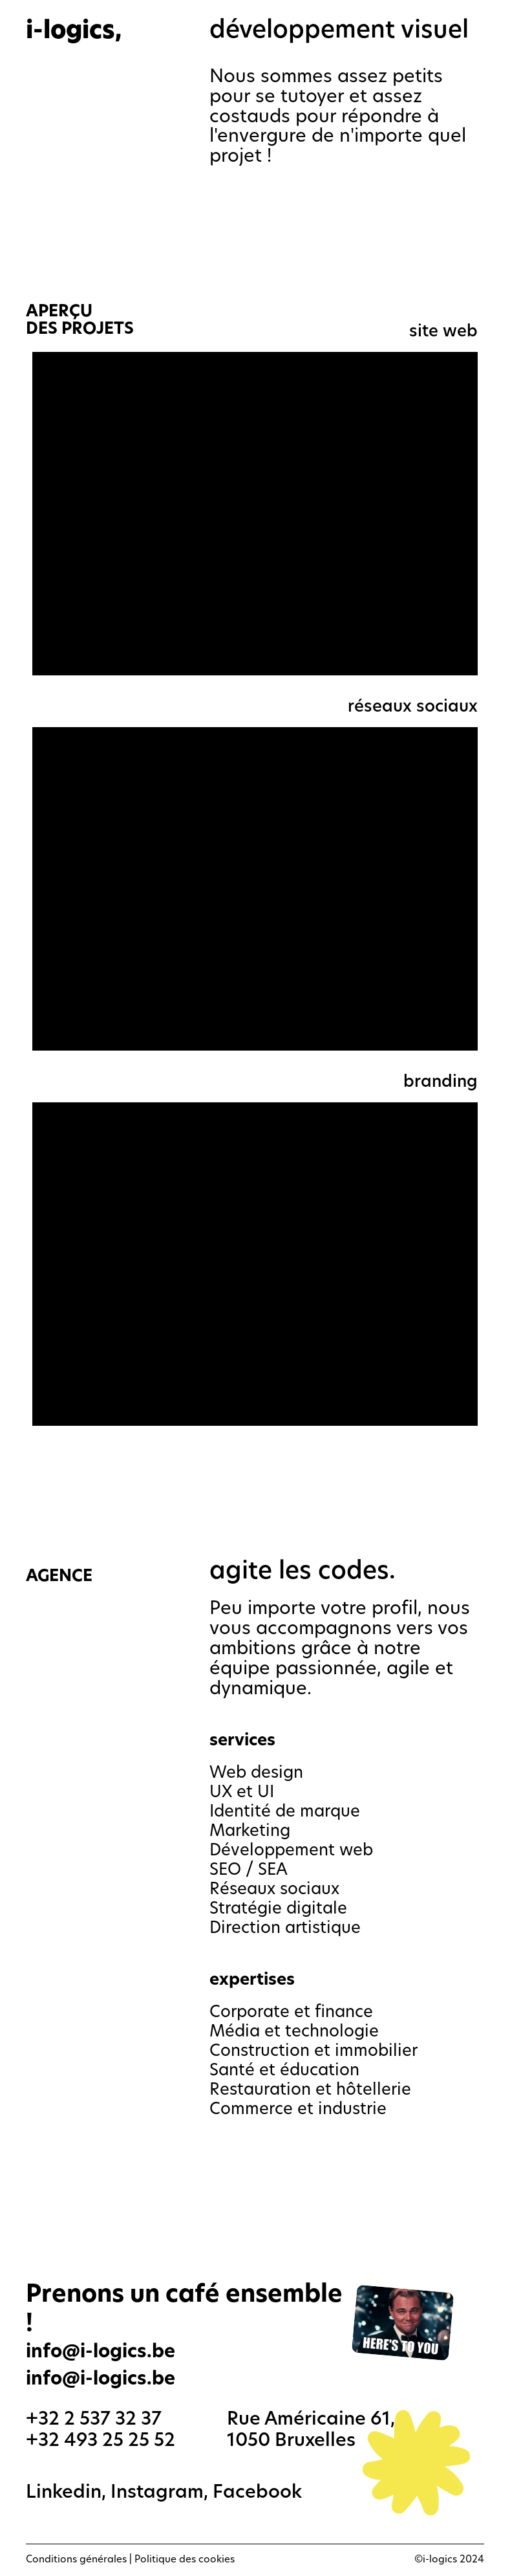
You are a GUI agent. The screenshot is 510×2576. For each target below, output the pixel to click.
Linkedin (63, 2493)
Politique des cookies (184, 2560)
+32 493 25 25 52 (100, 2441)
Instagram (157, 2493)
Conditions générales (76, 2560)
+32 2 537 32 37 (94, 2420)
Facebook (257, 2493)
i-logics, (74, 32)
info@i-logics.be (100, 2380)
